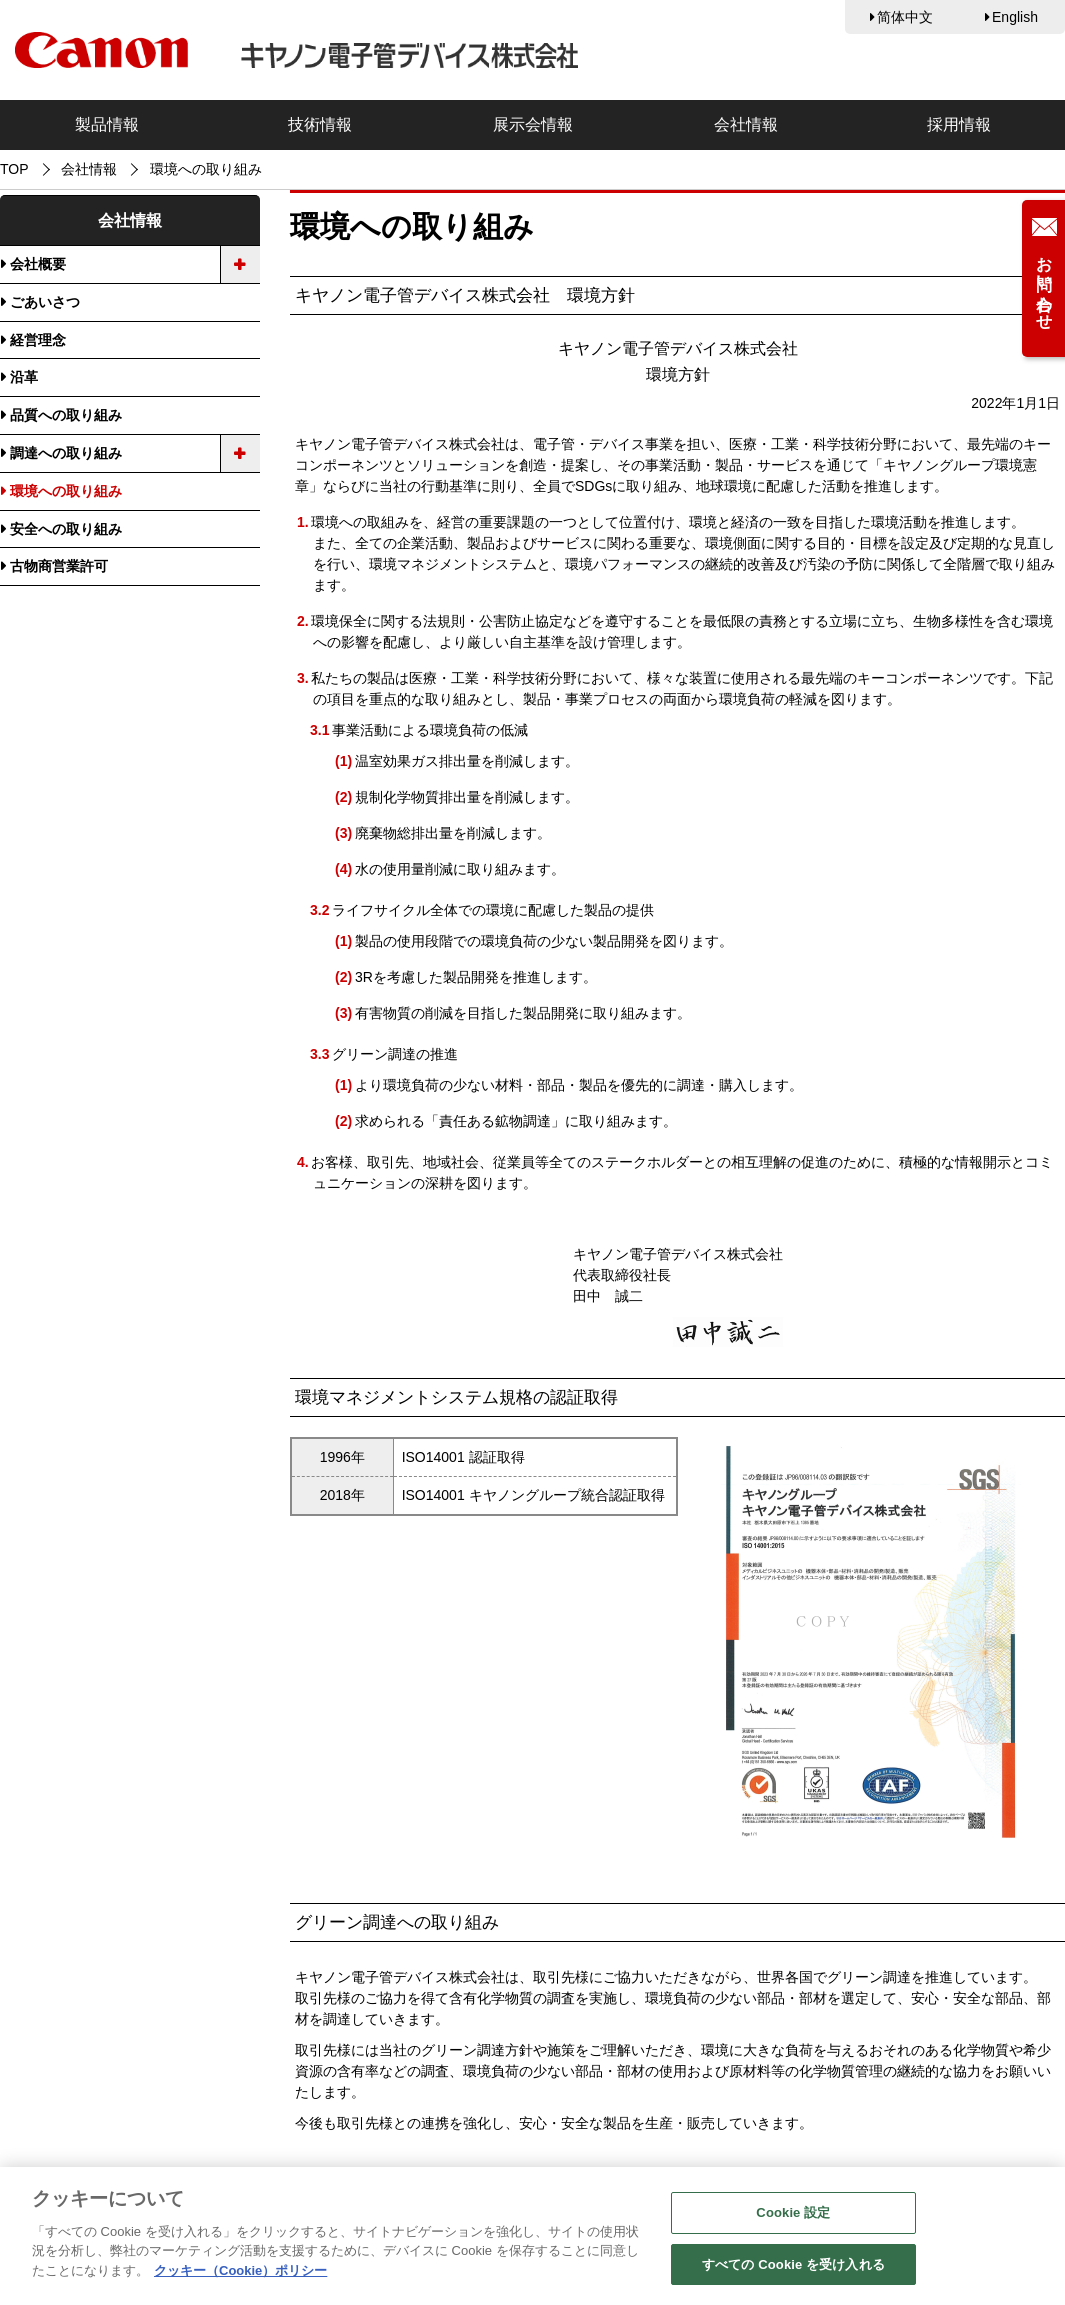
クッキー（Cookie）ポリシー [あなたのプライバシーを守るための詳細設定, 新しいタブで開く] (240, 2273)
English (1015, 17)
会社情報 (746, 124)
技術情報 (320, 124)
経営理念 (38, 340)
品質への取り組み (66, 415)
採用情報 (959, 124)
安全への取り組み (66, 529)
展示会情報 (533, 124)
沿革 (24, 377)
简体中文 (905, 17)
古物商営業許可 (59, 566)
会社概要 (38, 264)
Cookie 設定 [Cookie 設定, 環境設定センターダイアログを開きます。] (793, 2215)
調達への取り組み (66, 453)
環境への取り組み (66, 491)
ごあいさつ (45, 302)
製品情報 (107, 124)
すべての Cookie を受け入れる (793, 2267)
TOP (14, 169)
